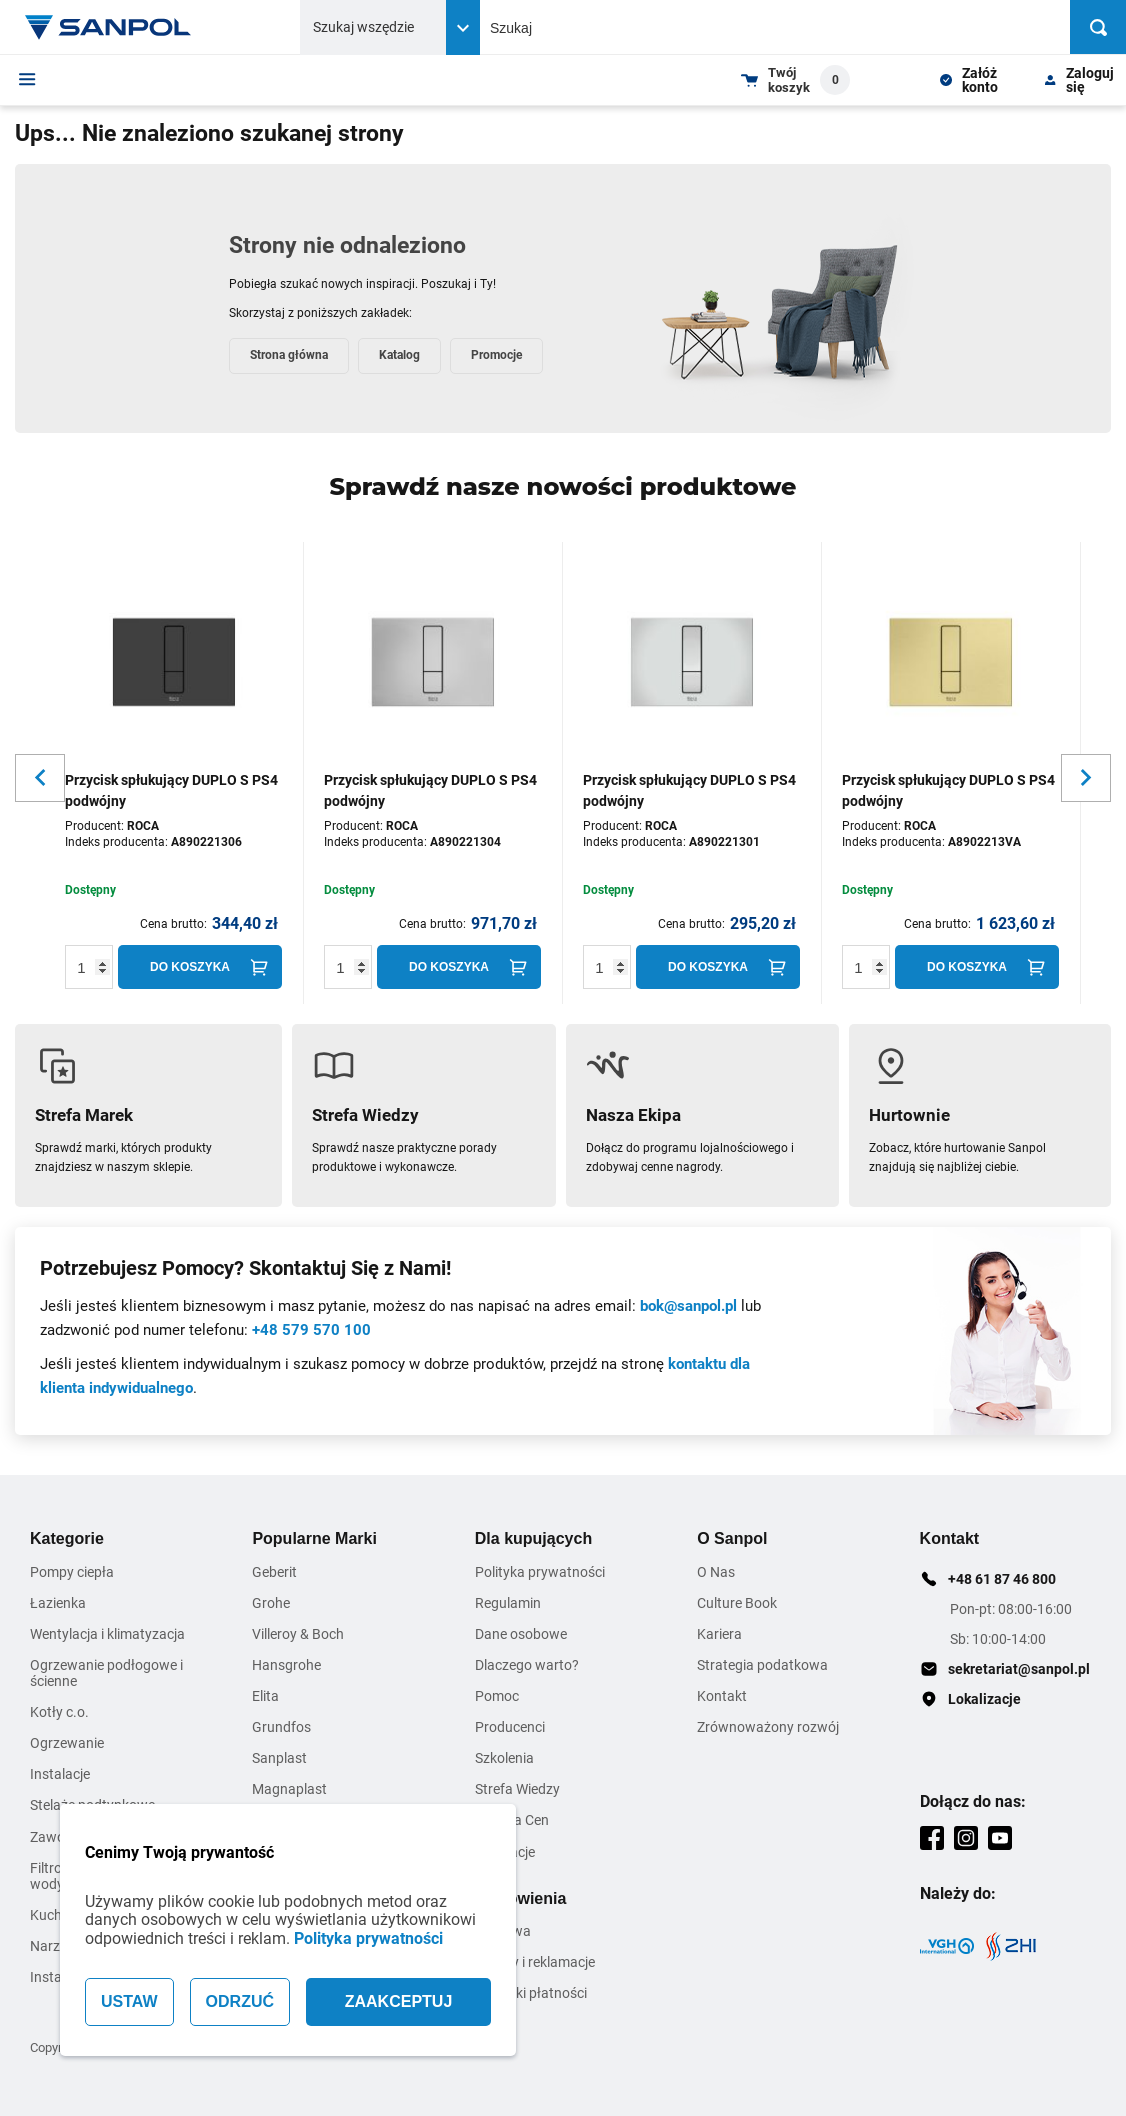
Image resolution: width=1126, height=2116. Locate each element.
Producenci (510, 1727)
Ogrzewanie (67, 1743)
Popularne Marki (314, 1538)
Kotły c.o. (59, 1712)
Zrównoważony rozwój (768, 1727)
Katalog (399, 355)
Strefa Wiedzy (517, 1789)
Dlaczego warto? (527, 1665)
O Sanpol (732, 1538)
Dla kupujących (533, 1538)
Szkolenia (504, 1758)
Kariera (719, 1634)
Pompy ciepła (72, 1572)
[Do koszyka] (200, 967)
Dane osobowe (521, 1634)
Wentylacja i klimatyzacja (107, 1634)
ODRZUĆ (240, 2001)
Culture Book (737, 1603)
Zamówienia (521, 1898)
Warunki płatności (531, 1993)
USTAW (129, 2001)
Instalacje (60, 1774)
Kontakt (722, 1696)
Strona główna (289, 355)
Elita (265, 1696)
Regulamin (508, 1603)
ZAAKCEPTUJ (399, 2001)
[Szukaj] (1098, 27)
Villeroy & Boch (298, 1634)
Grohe (271, 1603)
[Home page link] (108, 27)
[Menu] (27, 79)
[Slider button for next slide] (1086, 778)
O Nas (716, 1572)
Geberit (274, 1572)
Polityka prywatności (368, 1938)
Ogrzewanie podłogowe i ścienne (106, 1673)
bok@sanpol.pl (688, 1306)
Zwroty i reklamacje (535, 1962)
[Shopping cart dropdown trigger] (795, 80)
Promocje (496, 355)
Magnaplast (289, 1789)
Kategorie (67, 1538)
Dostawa (503, 1931)
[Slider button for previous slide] (40, 778)
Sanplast (279, 1758)
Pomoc (497, 1696)
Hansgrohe (286, 1665)
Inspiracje (505, 1852)
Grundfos (281, 1727)
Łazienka (58, 1603)
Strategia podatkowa (762, 1665)
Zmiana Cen (512, 1820)
